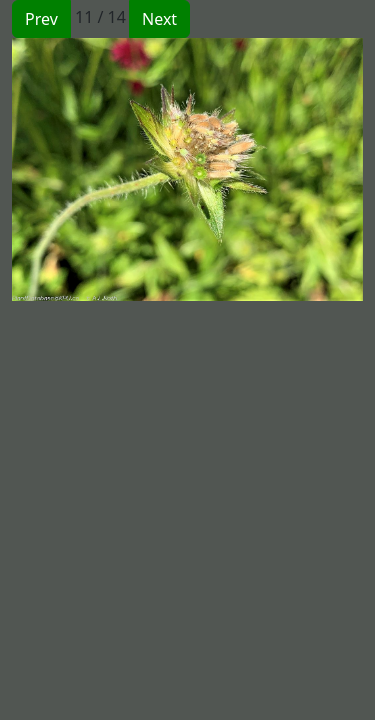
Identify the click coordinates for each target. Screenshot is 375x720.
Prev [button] (41, 19)
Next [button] (159, 19)
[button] (100, 169)
